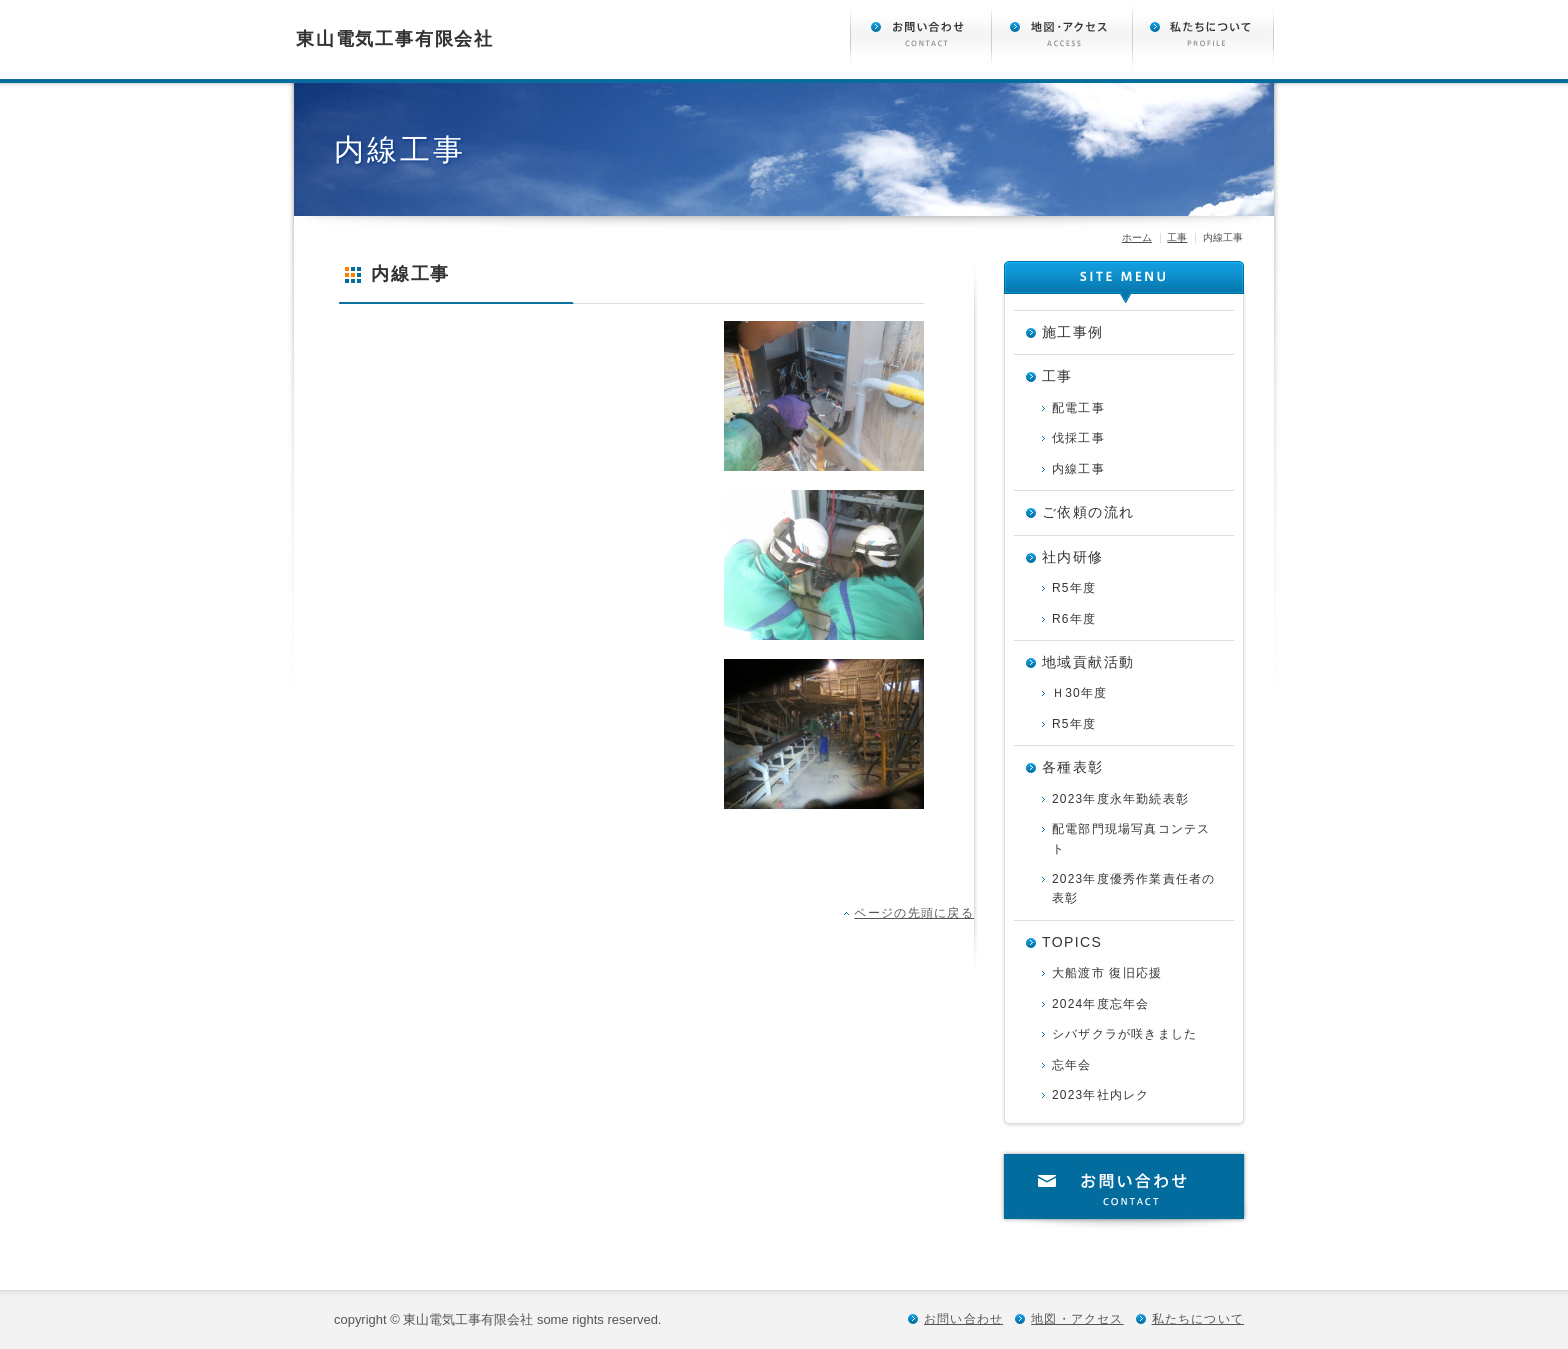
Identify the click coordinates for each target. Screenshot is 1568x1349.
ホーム (1137, 238)
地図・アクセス (1077, 1319)
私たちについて (1198, 1319)
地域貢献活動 (1088, 662)
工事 (1177, 238)
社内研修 (1073, 557)
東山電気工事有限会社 (395, 39)
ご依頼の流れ (1088, 512)
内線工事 (1078, 469)
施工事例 (1073, 332)
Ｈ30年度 (1079, 693)
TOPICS (1072, 942)
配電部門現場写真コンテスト (1131, 838)
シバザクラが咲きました (1124, 1034)
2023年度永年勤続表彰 (1120, 799)
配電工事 (1078, 408)
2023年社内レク (1101, 1095)
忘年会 (1072, 1065)
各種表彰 (1073, 767)
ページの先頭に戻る (914, 913)
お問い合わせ (1124, 1190)
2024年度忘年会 (1101, 1004)
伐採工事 (1078, 438)
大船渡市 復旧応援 (1107, 973)
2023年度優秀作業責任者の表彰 (1134, 888)
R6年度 (1074, 619)
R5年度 (1074, 588)
